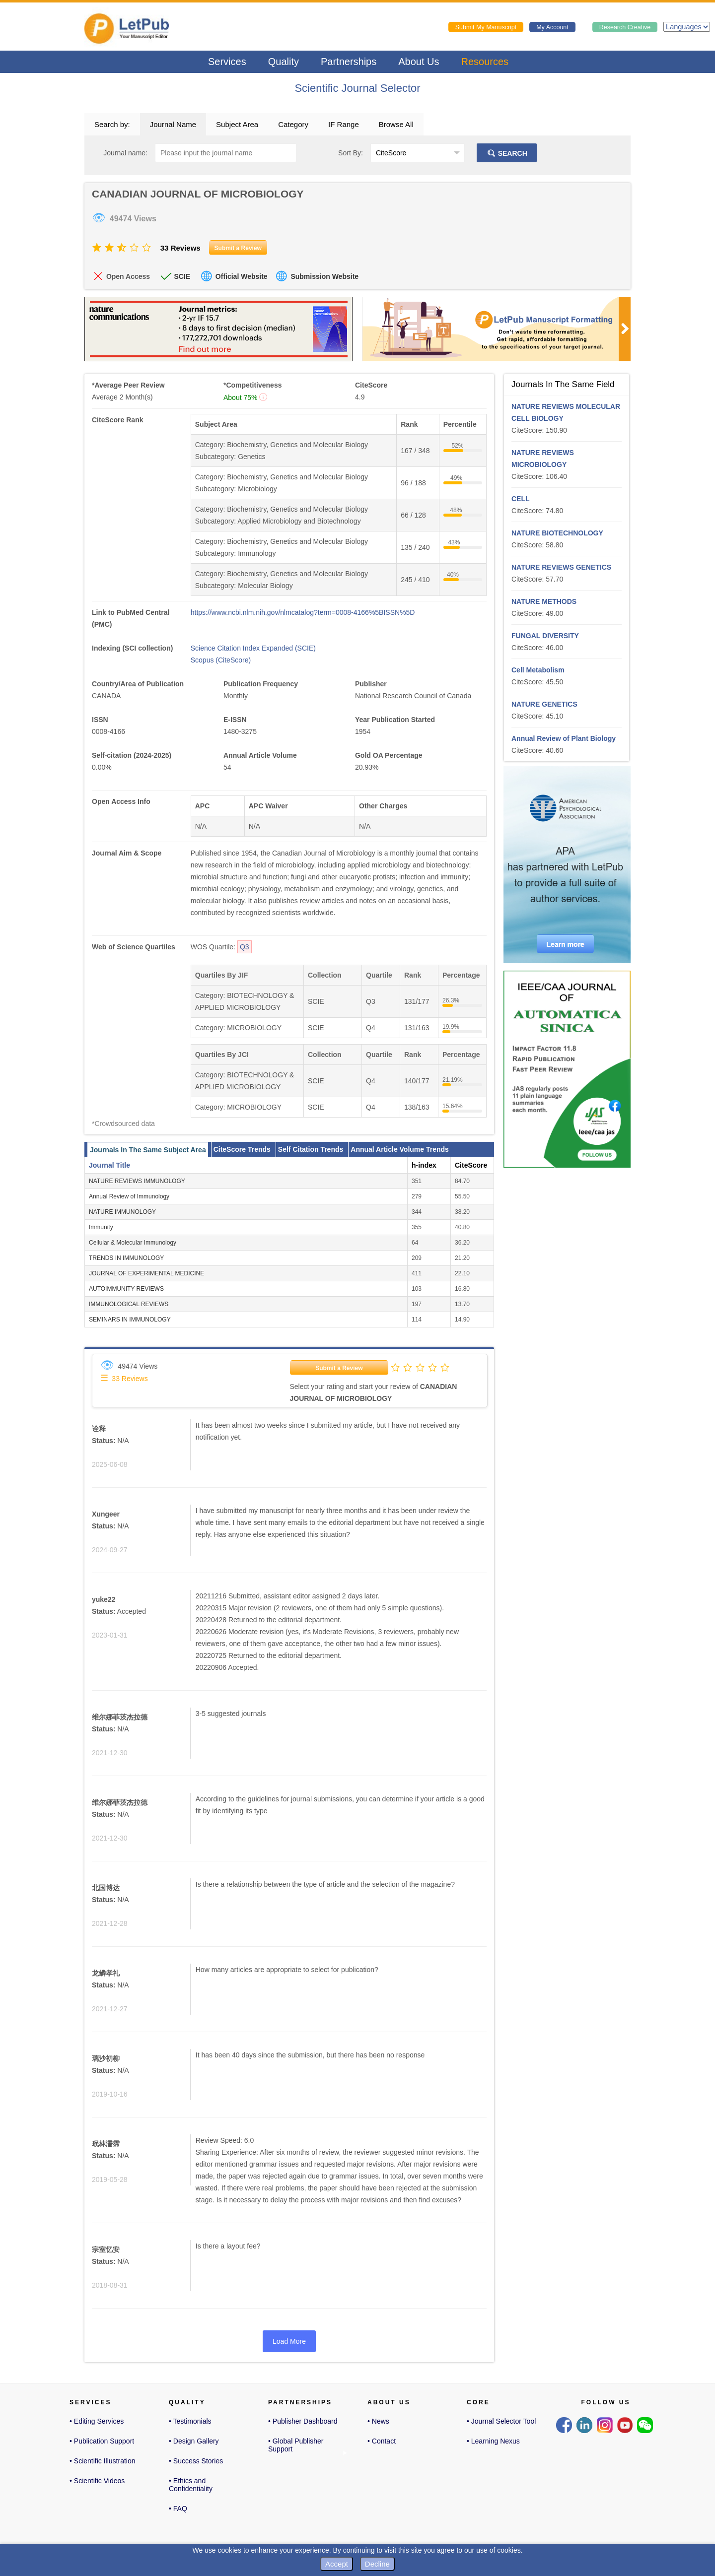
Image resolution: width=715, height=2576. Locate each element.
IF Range (343, 124)
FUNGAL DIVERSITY (545, 636)
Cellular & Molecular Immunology (132, 1242)
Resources (485, 61)
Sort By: (350, 153)
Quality (283, 61)
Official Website (241, 276)
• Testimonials (190, 2421)
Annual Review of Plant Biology (563, 738)
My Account (552, 27)
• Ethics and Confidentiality (191, 2485)
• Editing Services (97, 2421)
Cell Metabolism (538, 670)
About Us (418, 61)
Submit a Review (338, 1368)
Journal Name (173, 124)
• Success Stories (196, 2461)
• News (378, 2421)
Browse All (396, 124)
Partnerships (348, 61)
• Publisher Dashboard (303, 2421)
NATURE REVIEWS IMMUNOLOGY (137, 1181)
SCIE (182, 276)
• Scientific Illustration (103, 2461)
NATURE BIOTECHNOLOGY (557, 533)
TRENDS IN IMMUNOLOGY (126, 1258)
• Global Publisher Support (296, 2446)
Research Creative (625, 27)
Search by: (112, 124)
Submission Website (324, 276)
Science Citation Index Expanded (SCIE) (253, 648)
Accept (336, 2564)
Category (293, 124)
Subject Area (237, 124)
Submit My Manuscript (486, 27)
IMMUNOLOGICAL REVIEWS (128, 1304)
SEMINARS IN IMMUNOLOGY (130, 1319)
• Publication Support (102, 2441)
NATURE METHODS (543, 601)
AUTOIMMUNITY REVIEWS (126, 1288)
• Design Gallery (194, 2441)
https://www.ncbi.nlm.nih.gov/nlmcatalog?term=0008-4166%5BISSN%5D (303, 612)
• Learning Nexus (493, 2441)
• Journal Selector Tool (501, 2421)
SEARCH (506, 153)
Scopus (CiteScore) (221, 660)
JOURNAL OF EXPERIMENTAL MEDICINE (146, 1273)
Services (227, 61)
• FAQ (178, 2508)
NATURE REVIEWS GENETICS (561, 567)
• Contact (381, 2441)
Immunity (101, 1227)
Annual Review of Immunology (129, 1196)
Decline (377, 2564)
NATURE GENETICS (544, 704)
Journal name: (125, 153)
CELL (520, 499)
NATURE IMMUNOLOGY (122, 1211)
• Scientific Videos (97, 2481)
